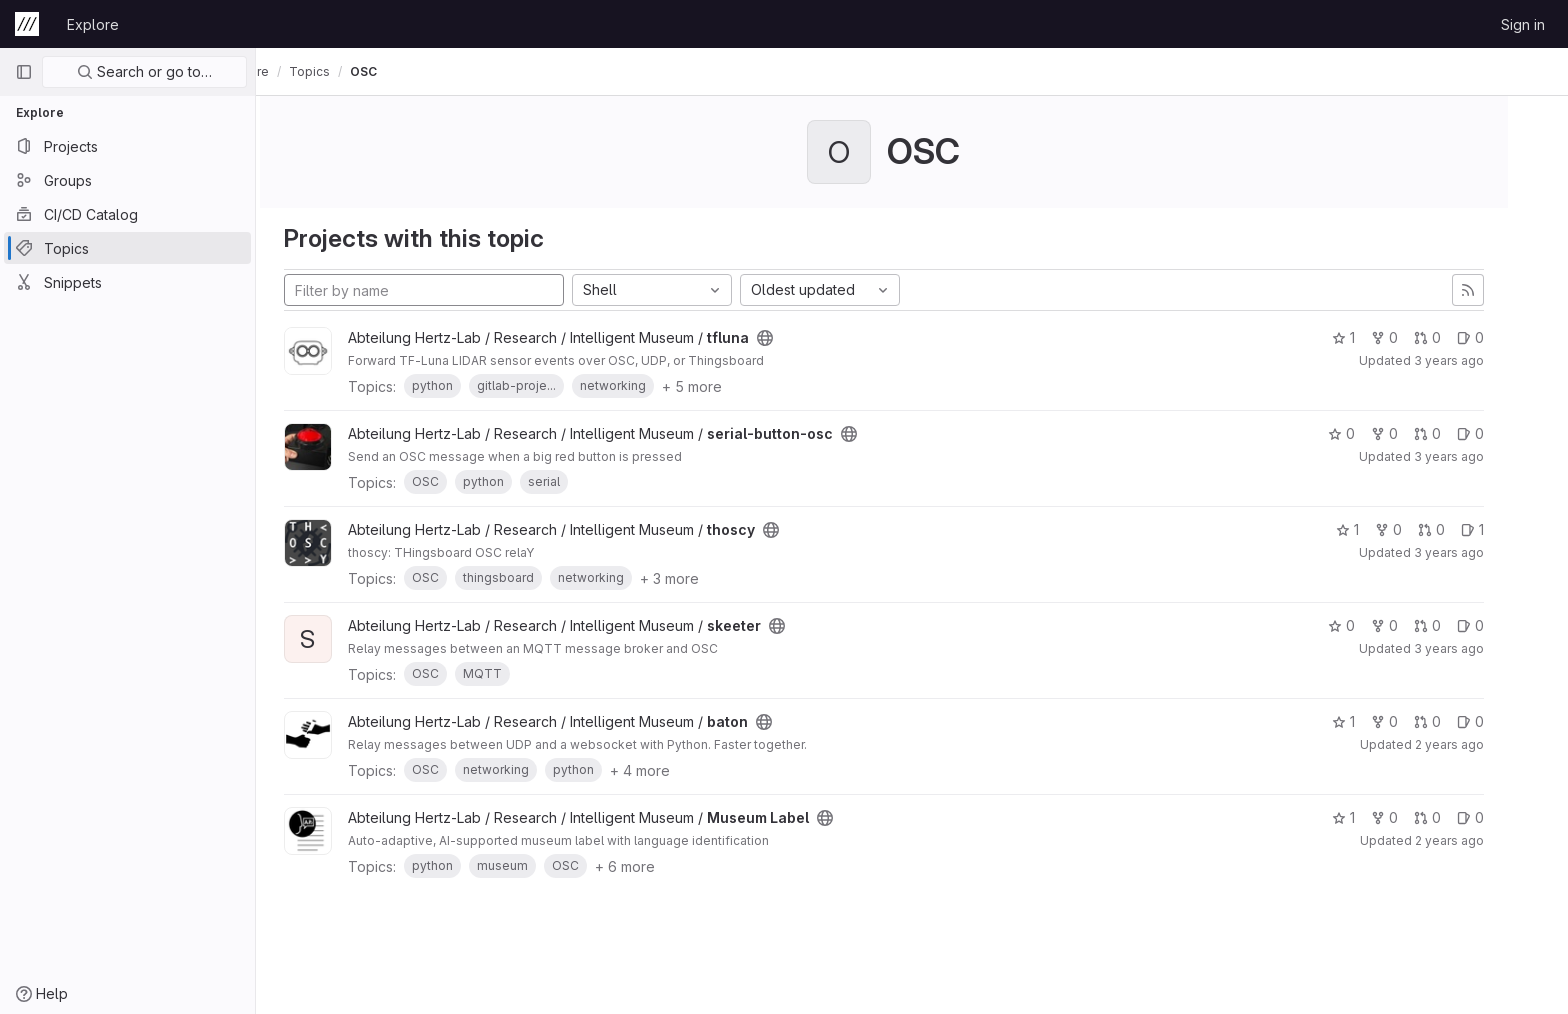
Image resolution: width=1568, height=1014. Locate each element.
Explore (93, 24)
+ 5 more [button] (720, 386)
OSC (419, 71)
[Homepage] (27, 24)
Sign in (1523, 24)
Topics (365, 71)
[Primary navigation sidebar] (24, 72)
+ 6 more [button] (653, 866)
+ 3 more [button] (697, 578)
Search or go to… (144, 71)
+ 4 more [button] (668, 770)
